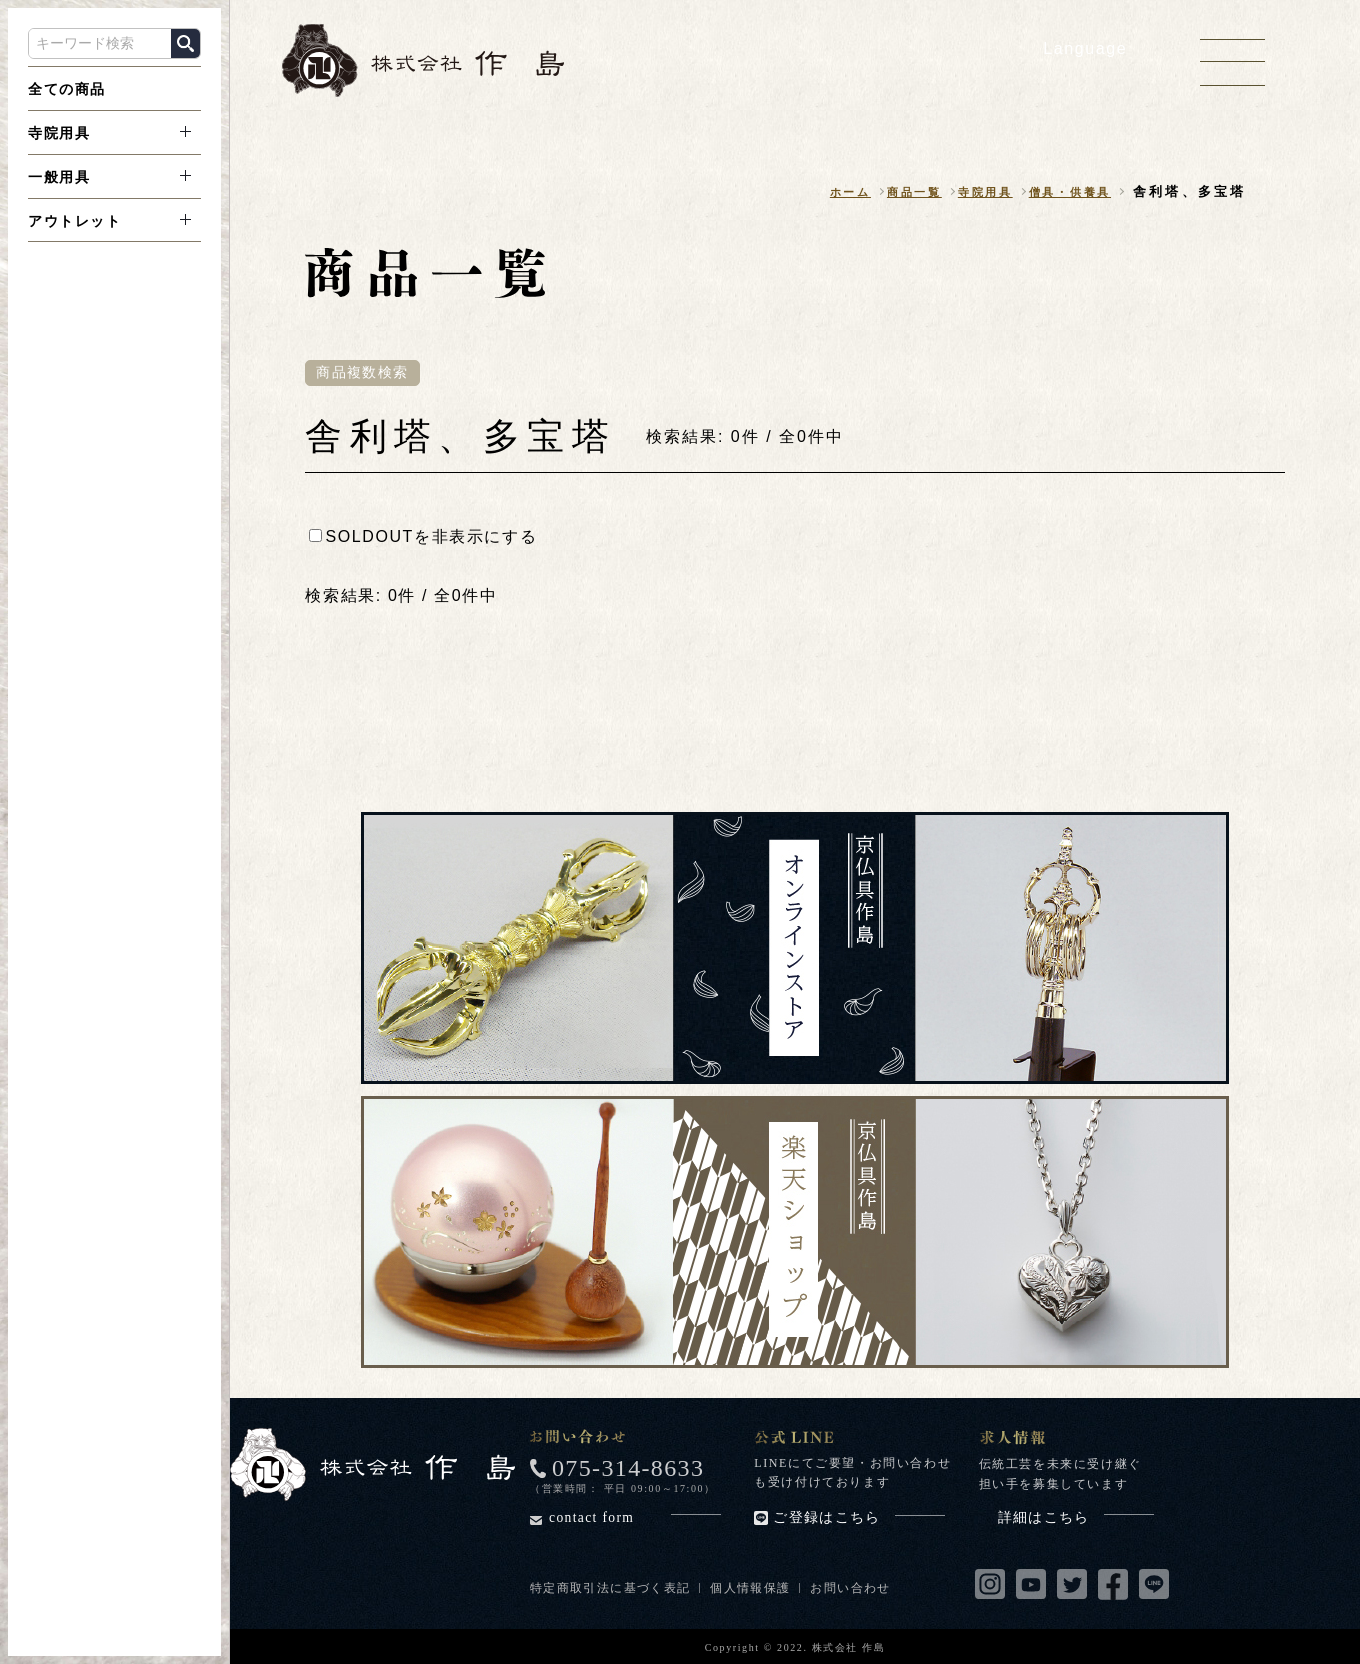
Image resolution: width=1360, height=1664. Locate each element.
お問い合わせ (856, 1588)
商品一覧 (884, 192)
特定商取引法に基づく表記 (611, 1588)
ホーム (812, 192)
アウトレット (75, 221)
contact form (635, 1518)
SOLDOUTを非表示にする (423, 537)
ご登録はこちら (859, 1517)
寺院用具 (59, 133)
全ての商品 (67, 89)
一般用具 (59, 177)
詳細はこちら (1076, 1518)
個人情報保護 (754, 1588)
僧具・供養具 (1062, 192)
